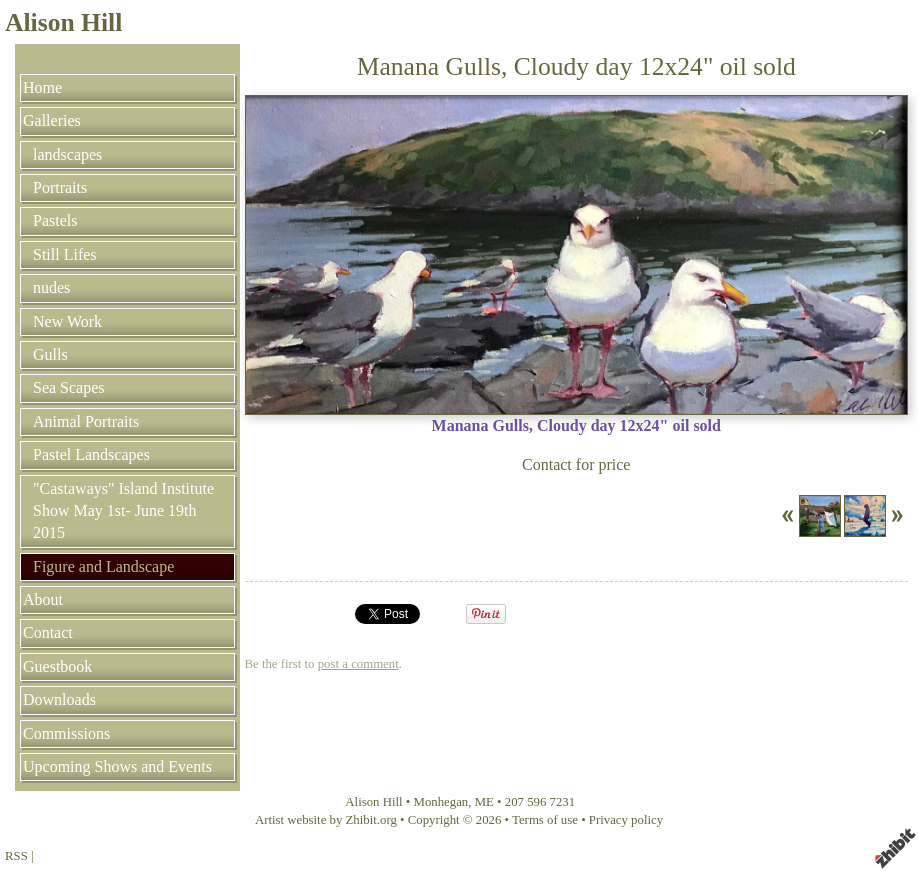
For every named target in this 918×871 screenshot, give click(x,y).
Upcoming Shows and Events (117, 766)
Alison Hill (63, 22)
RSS (16, 856)
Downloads (59, 699)
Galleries (52, 120)
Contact (48, 632)
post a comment (358, 664)
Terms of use (545, 820)
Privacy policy (626, 820)
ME (484, 802)
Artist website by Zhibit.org (326, 820)
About (43, 599)
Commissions (66, 733)
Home (42, 87)
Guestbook (57, 666)
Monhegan (441, 802)
